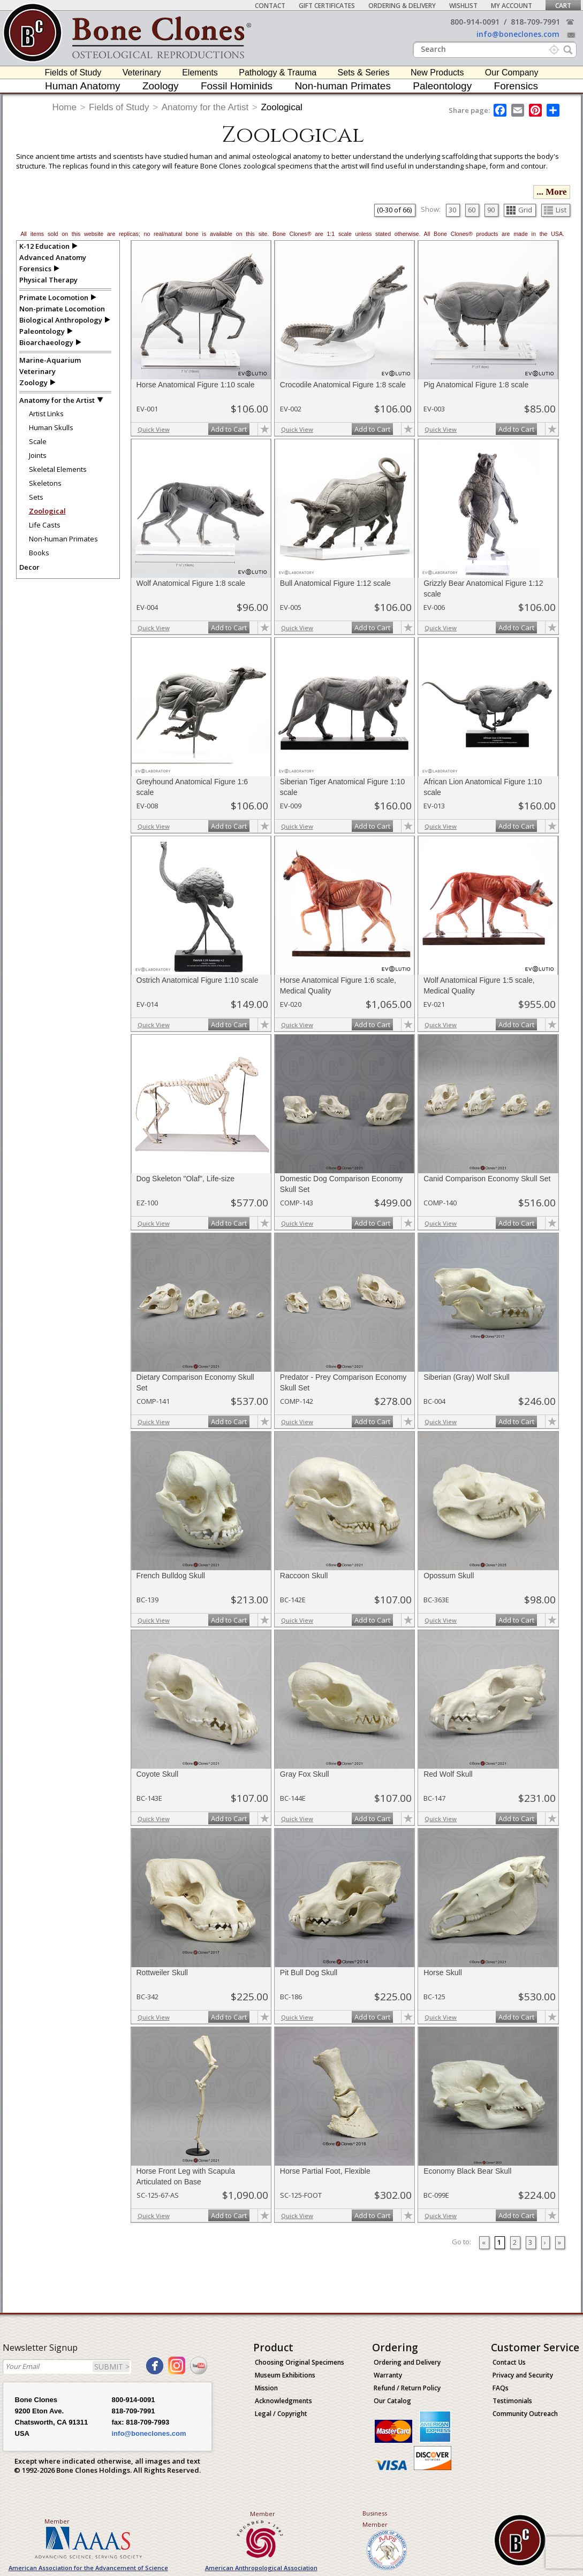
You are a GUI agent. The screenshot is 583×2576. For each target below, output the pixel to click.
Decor (29, 567)
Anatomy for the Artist (205, 107)
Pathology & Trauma (277, 72)
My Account (511, 5)
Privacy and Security (523, 2375)
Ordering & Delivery (402, 5)
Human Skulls (51, 427)
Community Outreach (525, 2413)
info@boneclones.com (517, 34)
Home (64, 107)
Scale (38, 441)
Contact (270, 5)
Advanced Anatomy (52, 257)
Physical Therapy (48, 280)
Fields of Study (73, 72)
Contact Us (509, 2362)
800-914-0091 (474, 22)
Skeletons (45, 483)
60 (471, 210)
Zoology (160, 85)
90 (491, 210)
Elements (200, 72)
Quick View (154, 429)
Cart (563, 5)
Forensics (516, 85)
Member (57, 2521)
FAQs (501, 2387)
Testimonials (512, 2400)
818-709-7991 (535, 22)
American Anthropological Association (261, 2568)
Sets (36, 497)
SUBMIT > (112, 2366)
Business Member (375, 2518)
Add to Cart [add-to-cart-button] (229, 429)
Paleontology (442, 85)
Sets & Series (364, 72)
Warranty (388, 2375)
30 (452, 210)
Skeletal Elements (58, 469)
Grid (519, 210)
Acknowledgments (283, 2400)
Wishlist (463, 5)
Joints (38, 455)
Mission (266, 2387)
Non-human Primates (342, 85)
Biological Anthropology (60, 320)
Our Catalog (392, 2400)
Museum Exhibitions (285, 2375)
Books (39, 552)
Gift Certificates (327, 5)
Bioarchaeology (46, 342)
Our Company (512, 72)
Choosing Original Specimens (299, 2362)
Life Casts (44, 525)
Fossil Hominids (236, 85)
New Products (437, 72)
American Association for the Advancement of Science (88, 2568)
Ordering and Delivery (407, 2362)
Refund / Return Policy (407, 2387)
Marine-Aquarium (50, 360)
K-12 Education (44, 246)
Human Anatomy (82, 85)
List (555, 210)
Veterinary (142, 72)
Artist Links (46, 413)
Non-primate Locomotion (62, 309)
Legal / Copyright (281, 2413)
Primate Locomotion (53, 297)
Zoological (281, 107)
